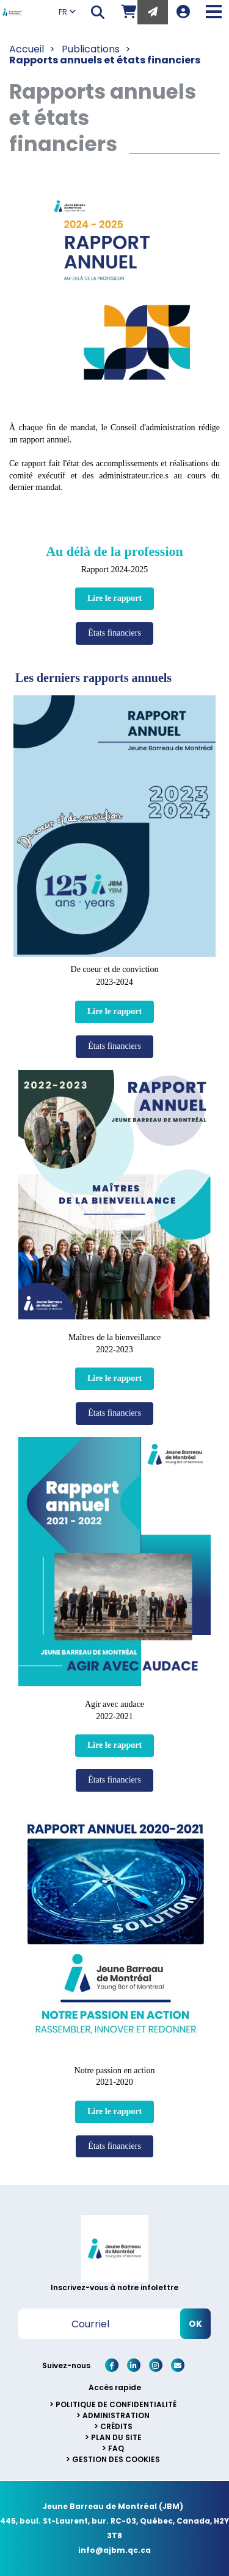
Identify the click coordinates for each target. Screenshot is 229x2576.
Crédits (116, 2426)
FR (67, 12)
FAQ (116, 2448)
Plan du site (116, 2437)
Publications (91, 49)
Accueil (26, 49)
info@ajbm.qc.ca (114, 2550)
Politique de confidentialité (116, 2404)
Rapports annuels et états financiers (104, 60)
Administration (116, 2415)
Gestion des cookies (116, 2459)
